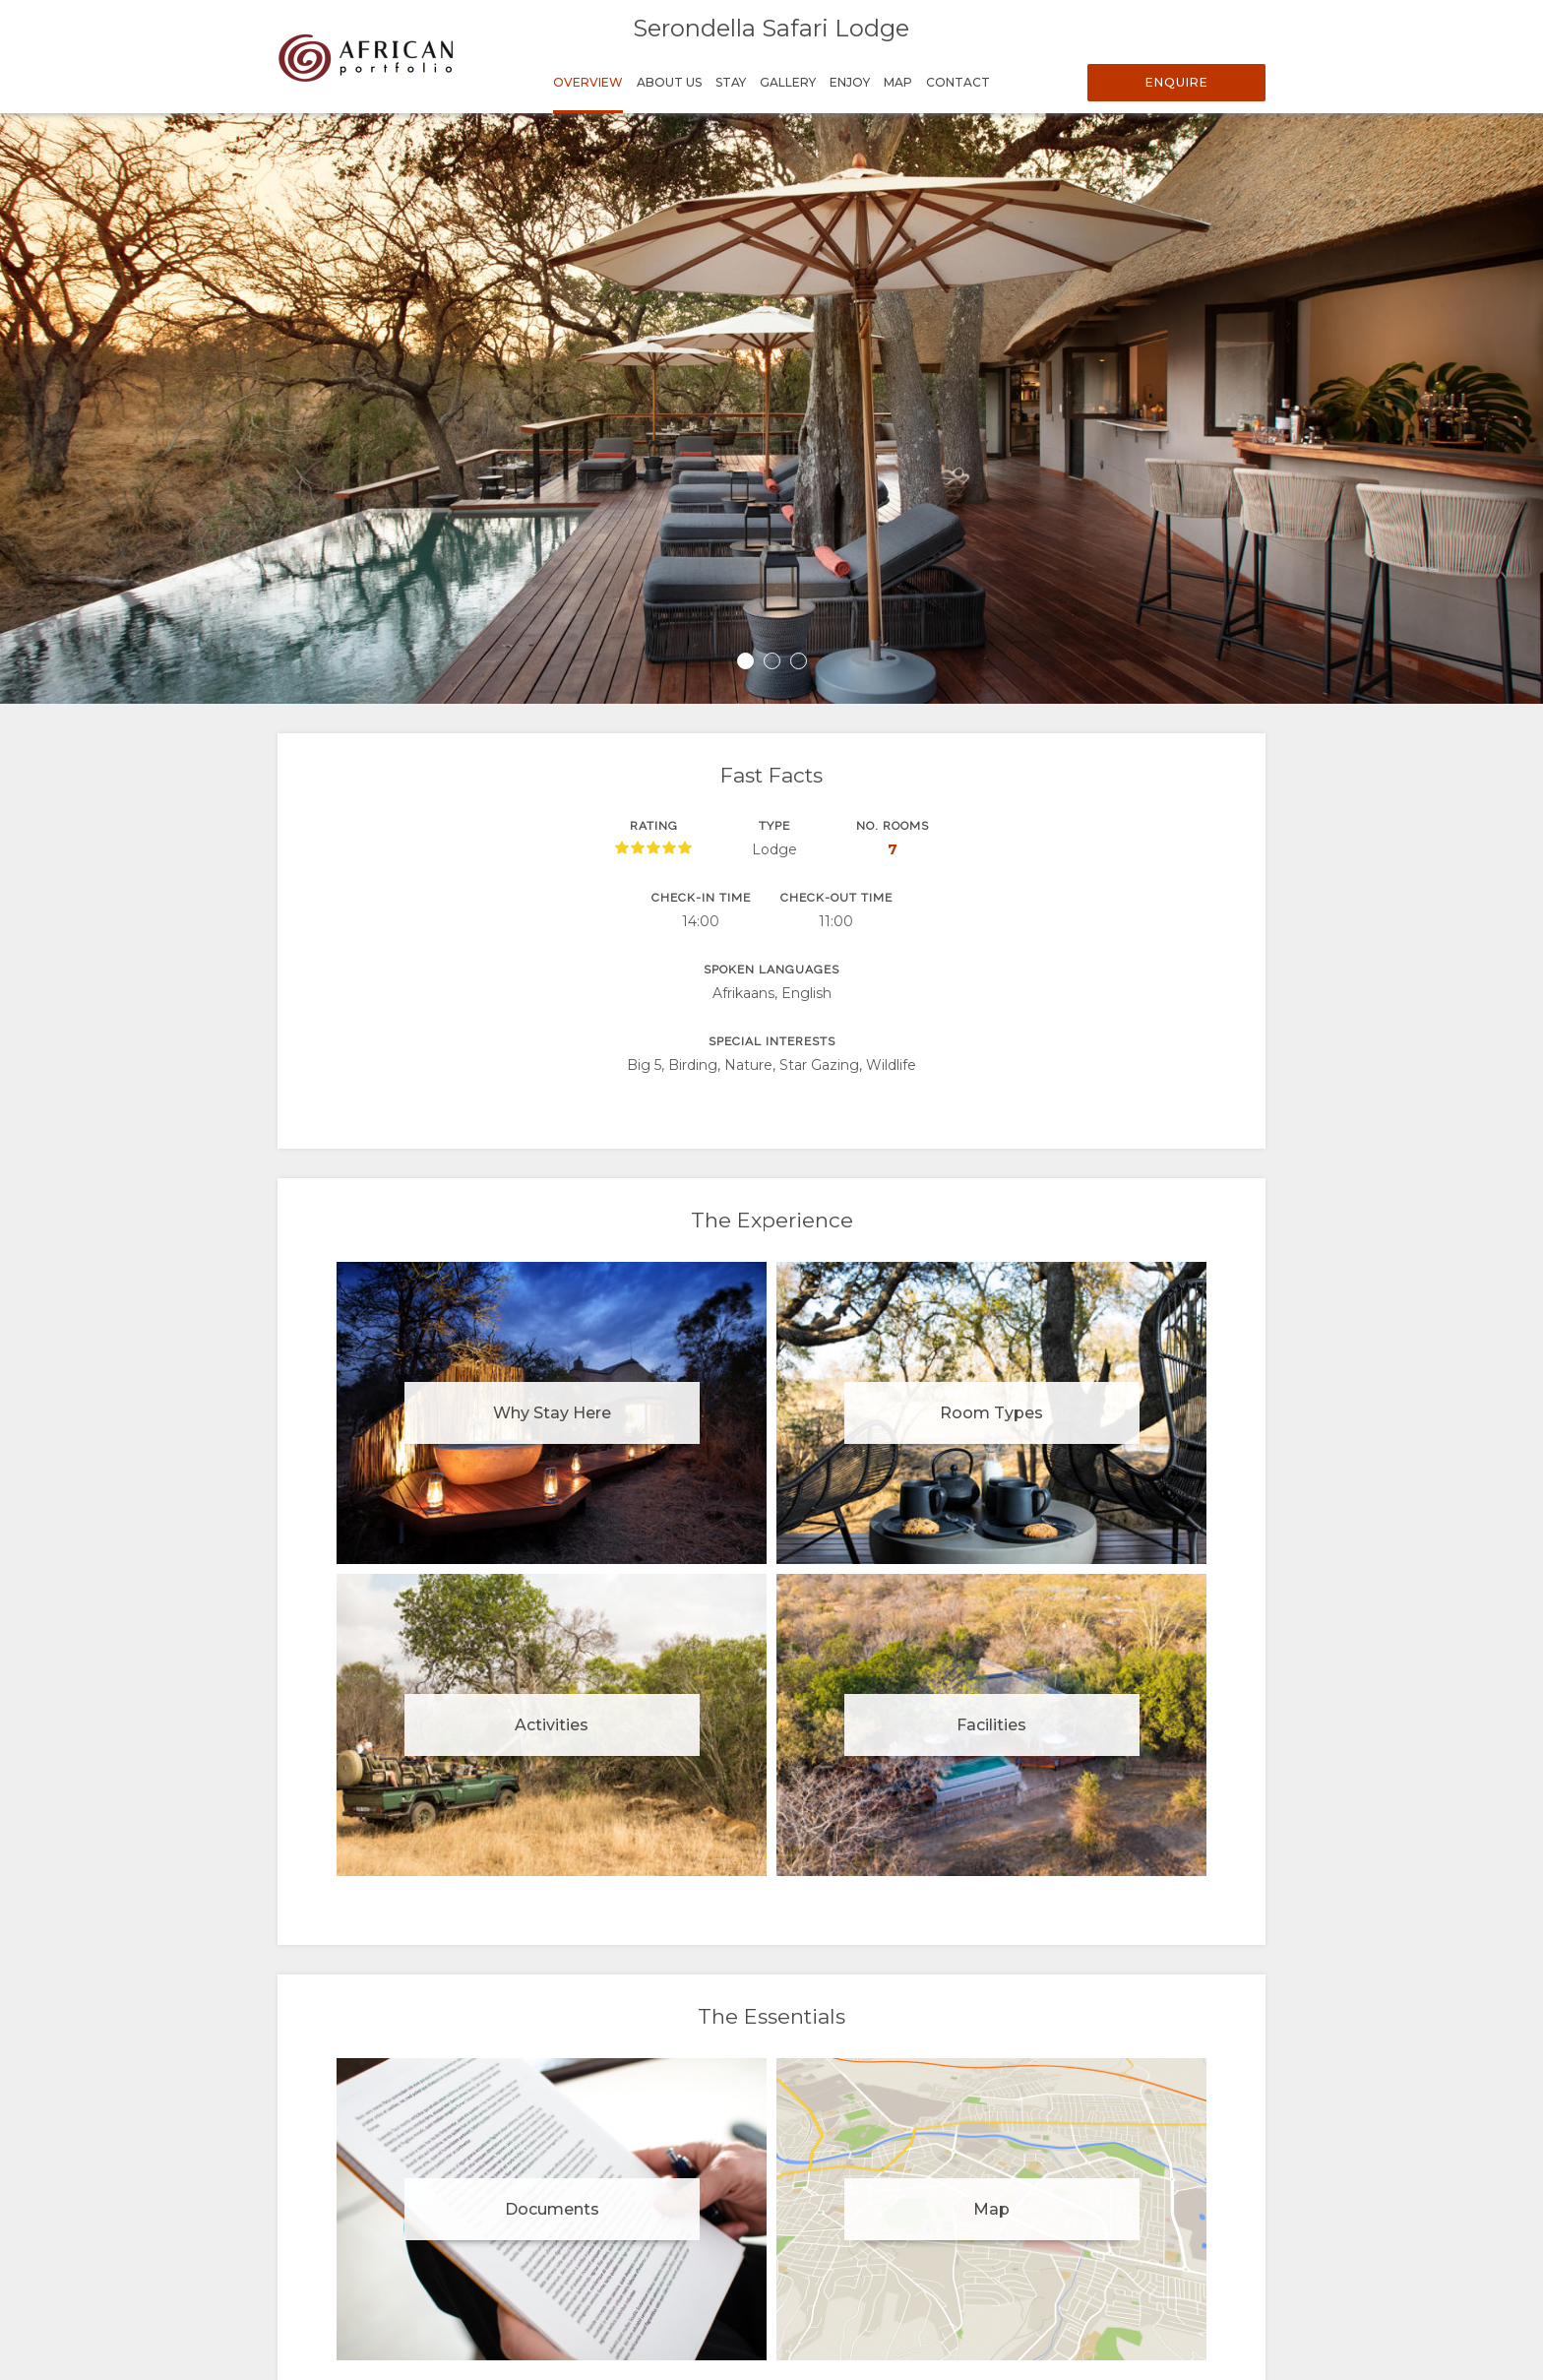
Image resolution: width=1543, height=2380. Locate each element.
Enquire (1176, 82)
